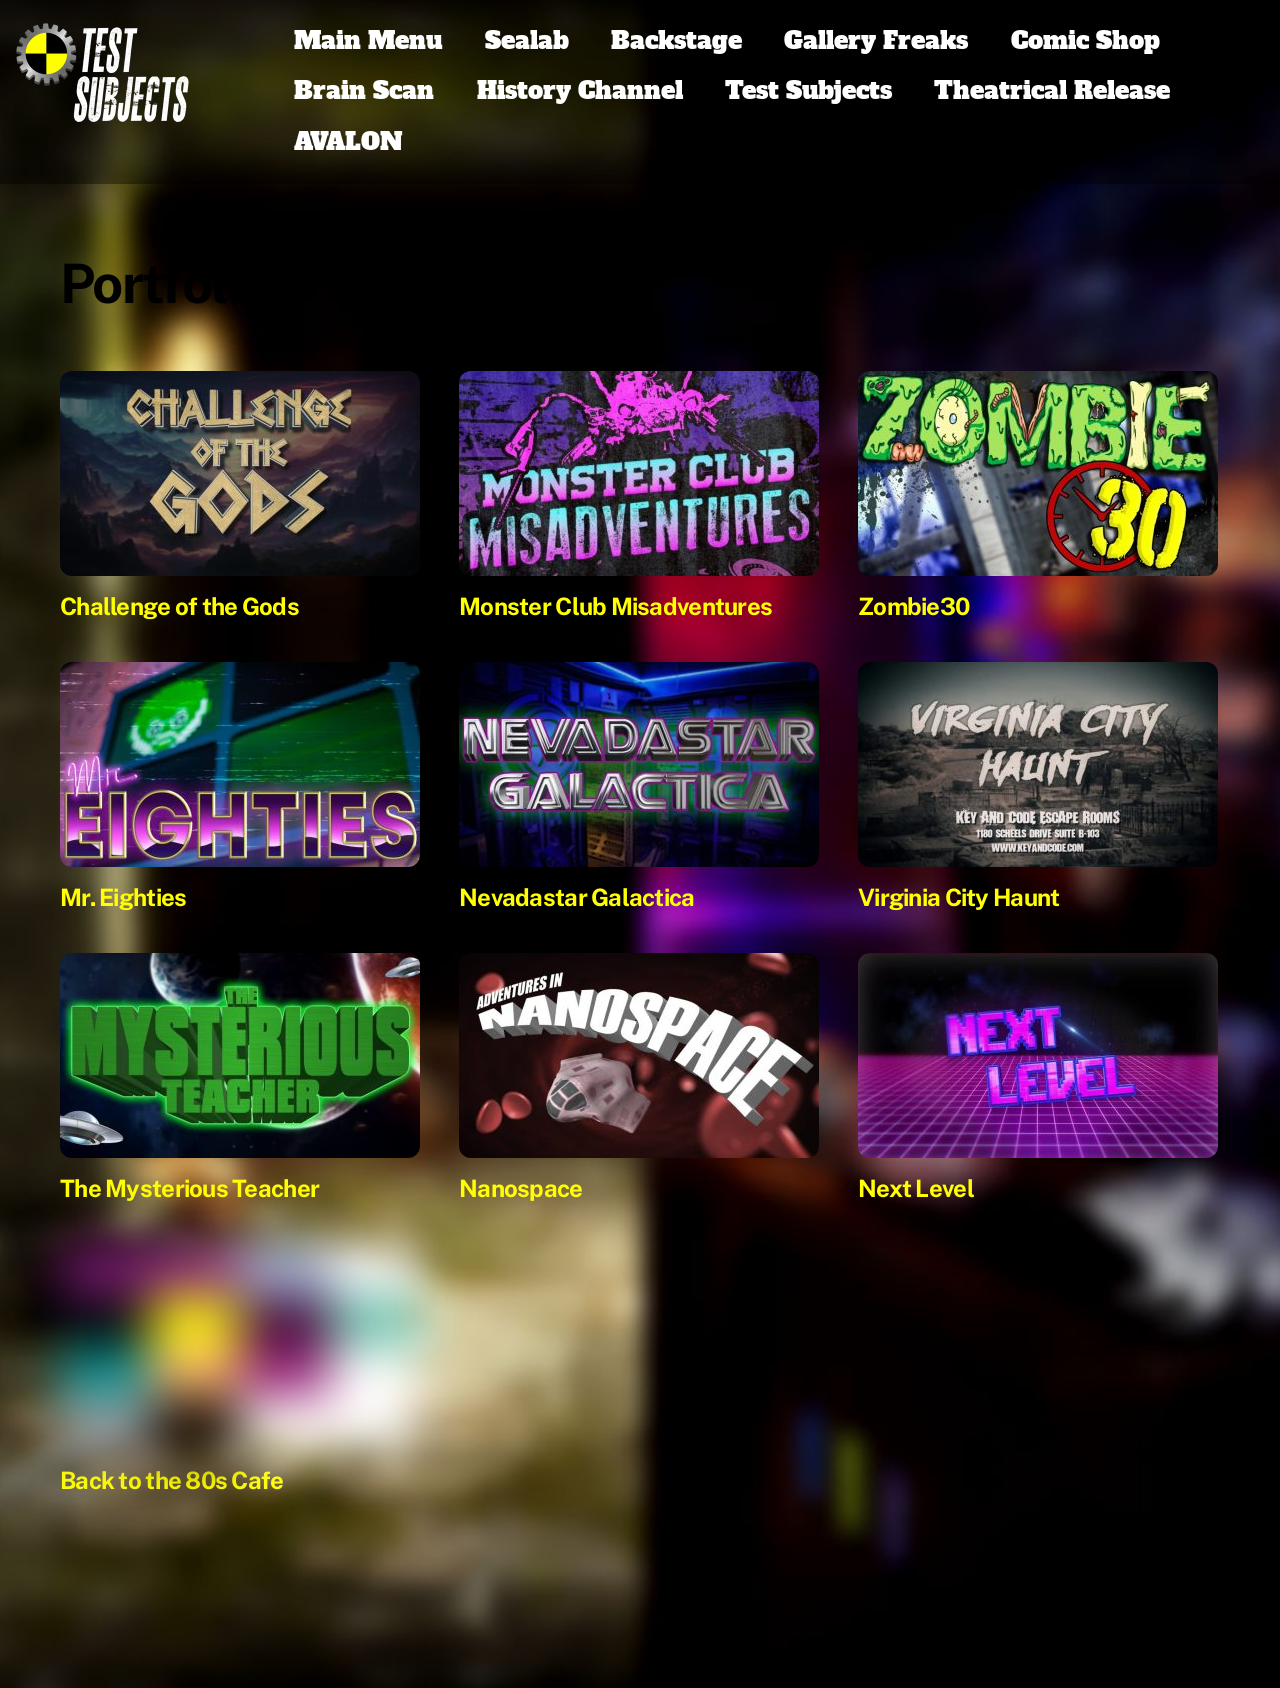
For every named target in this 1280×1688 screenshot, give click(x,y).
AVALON (348, 141)
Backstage (676, 40)
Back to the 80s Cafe (172, 1480)
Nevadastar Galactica (577, 897)
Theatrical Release (1052, 90)
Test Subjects (808, 90)
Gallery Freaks (876, 40)
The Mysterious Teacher (189, 1188)
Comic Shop (1085, 40)
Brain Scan (364, 90)
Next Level (916, 1188)
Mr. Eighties (123, 897)
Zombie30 (913, 606)
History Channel (580, 90)
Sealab (527, 40)
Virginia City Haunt (958, 897)
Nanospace (521, 1188)
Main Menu (368, 40)
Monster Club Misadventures (615, 606)
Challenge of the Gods (179, 606)
